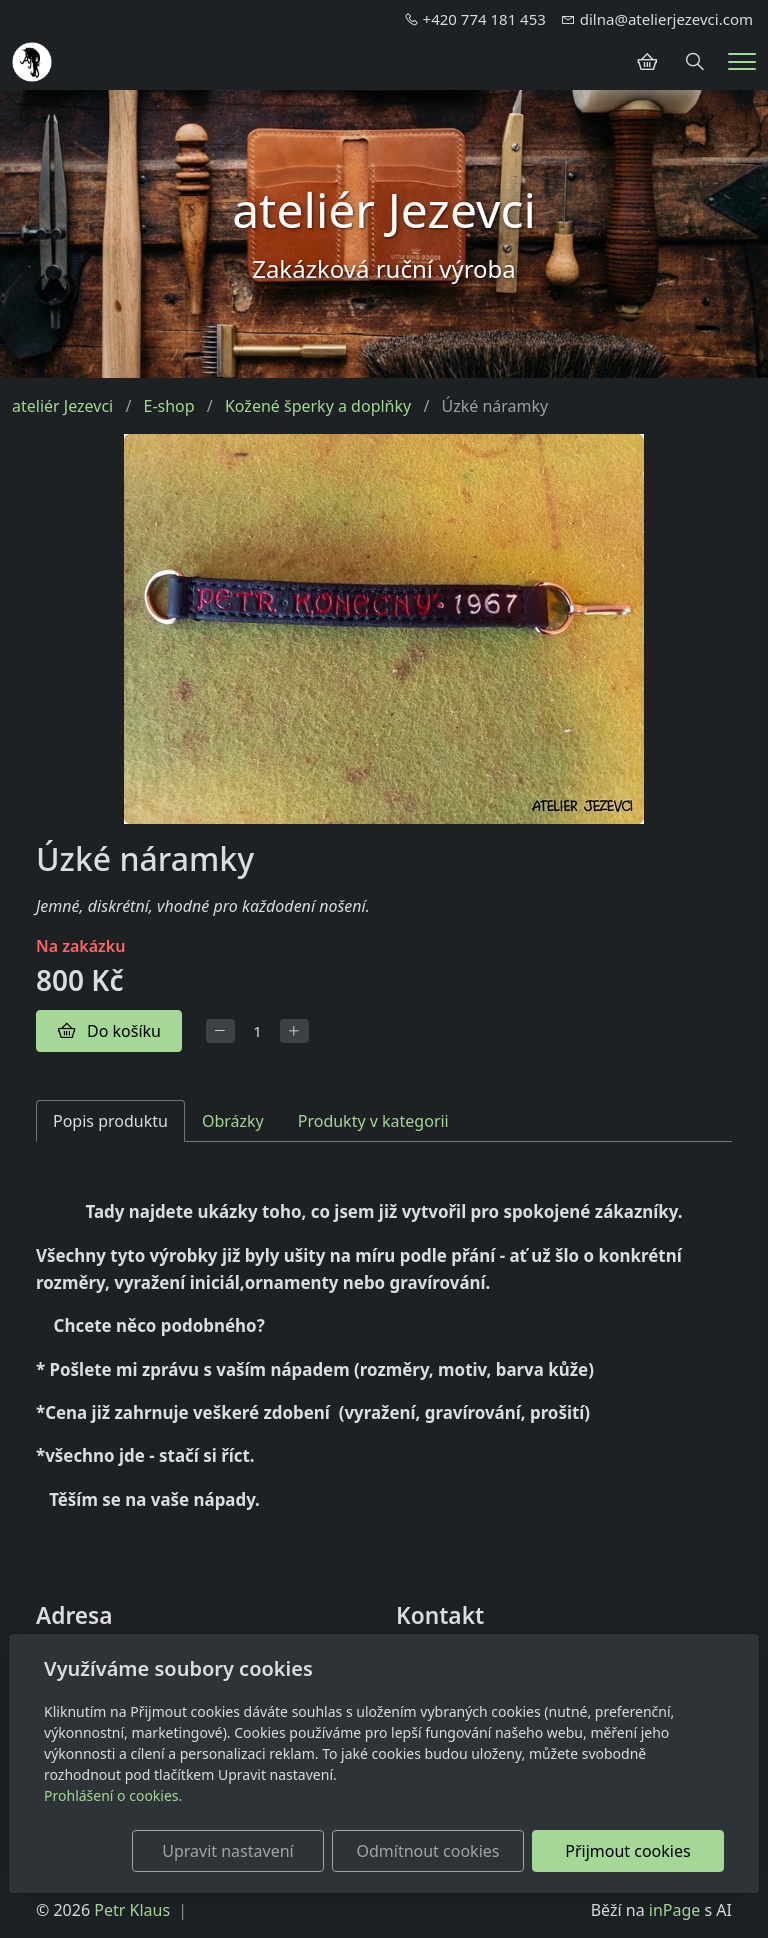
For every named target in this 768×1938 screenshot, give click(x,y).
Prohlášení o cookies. (113, 1795)
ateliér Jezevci (62, 406)
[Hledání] (695, 62)
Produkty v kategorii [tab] (373, 1121)
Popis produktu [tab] (110, 1121)
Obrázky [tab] (233, 1121)
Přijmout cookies (627, 1851)
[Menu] (742, 61)
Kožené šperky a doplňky (318, 406)
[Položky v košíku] (647, 62)
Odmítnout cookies (427, 1851)
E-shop (169, 406)
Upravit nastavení (227, 1851)
